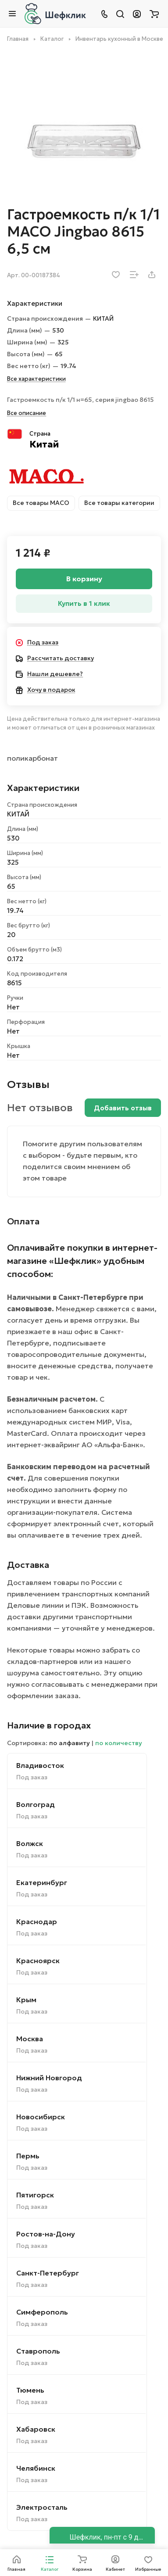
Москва (29, 2038)
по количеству (118, 1743)
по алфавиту (69, 1743)
